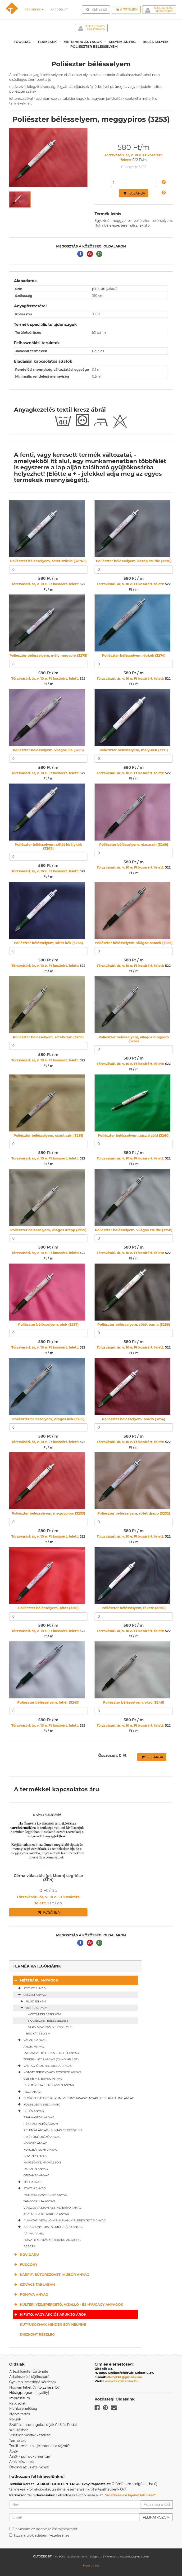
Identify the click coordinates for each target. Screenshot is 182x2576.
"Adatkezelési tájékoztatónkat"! (130, 2495)
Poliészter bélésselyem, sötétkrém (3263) (48, 1037)
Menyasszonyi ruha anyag (45, 2194)
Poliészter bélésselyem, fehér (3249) (48, 1702)
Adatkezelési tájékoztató (29, 2377)
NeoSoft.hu (91, 2565)
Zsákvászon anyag (38, 2117)
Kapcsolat (17, 2403)
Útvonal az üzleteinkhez (29, 2467)
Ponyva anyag (30, 2294)
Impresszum (19, 2398)
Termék (126, 10)
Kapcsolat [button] (59, 9)
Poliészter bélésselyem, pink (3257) (48, 1324)
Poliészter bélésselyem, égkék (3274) (133, 655)
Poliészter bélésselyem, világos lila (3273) (48, 750)
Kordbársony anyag (40, 2149)
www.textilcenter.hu (122, 2381)
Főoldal (22, 42)
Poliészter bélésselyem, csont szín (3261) (48, 1135)
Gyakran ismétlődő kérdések (32, 2382)
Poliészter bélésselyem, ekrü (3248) (133, 1702)
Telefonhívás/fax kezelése (30, 2435)
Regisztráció (164, 11)
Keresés (97, 9)
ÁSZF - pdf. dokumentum (30, 2456)
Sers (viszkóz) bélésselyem (50, 2027)
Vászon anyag (31, 2040)
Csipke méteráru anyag (42, 2078)
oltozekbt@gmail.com (124, 2377)
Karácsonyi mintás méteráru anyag (49, 2227)
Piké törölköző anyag (41, 2137)
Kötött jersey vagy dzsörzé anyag (48, 2072)
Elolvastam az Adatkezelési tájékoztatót (44, 2529)
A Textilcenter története (28, 2371)
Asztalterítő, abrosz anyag (46, 2214)
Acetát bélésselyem (44, 2014)
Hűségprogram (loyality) (29, 2393)
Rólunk (15, 2419)
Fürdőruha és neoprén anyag (48, 2085)
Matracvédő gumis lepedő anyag (51, 2053)
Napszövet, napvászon (42, 2162)
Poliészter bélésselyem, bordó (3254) (133, 1419)
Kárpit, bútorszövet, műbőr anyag (51, 2274)
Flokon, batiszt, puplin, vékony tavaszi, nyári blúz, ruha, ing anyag (75, 2098)
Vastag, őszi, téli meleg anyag (44, 2066)
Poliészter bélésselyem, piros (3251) (48, 1608)
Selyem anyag (122, 42)
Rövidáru (26, 2254)
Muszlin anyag (35, 2169)
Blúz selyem (32, 2001)
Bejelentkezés (163, 8)
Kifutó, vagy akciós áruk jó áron (49, 2314)
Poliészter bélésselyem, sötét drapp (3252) (133, 1513)
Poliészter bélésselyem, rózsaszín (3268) (133, 844)
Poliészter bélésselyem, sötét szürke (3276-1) (48, 561)
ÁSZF (13, 2451)
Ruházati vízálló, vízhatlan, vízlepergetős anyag (61, 2220)
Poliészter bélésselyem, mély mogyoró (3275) (48, 655)
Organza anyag (36, 2175)
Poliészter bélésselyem (94, 46)
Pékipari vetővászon (40, 2123)
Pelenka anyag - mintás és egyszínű (52, 2130)
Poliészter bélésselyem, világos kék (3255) (48, 1419)
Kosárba (134, 193)
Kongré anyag (35, 2143)
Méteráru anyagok (83, 42)
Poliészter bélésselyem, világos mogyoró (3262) (133, 1039)
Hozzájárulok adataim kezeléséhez (40, 2535)
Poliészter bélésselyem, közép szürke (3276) (133, 561)
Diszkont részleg (37, 2334)
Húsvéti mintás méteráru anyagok (52, 2240)
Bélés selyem (155, 42)
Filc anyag (28, 2092)
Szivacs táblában (34, 2284)
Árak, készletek (21, 2462)
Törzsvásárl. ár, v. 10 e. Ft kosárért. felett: (45, 584)
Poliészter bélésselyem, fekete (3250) (134, 1608)
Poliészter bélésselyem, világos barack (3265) (134, 943)
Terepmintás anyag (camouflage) (51, 2059)
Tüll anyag (29, 2182)
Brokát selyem (38, 2033)
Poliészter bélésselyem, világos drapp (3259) (48, 1230)
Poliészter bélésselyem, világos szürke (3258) (133, 1230)
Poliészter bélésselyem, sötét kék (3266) (48, 943)
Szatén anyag (31, 2188)
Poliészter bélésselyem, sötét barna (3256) (133, 1324)
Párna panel (33, 2233)
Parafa (29, 2246)
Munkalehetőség (23, 2408)
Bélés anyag (30, 2111)
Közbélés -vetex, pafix (38, 2104)
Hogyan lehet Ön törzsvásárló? (34, 2387)
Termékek (34, 9)
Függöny (25, 2264)
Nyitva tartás (19, 2414)
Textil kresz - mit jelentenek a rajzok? (39, 2446)
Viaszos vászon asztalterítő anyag (52, 2207)
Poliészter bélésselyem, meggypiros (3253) (48, 1513)
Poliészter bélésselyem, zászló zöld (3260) (133, 1135)
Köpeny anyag (35, 2156)
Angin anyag (33, 2046)
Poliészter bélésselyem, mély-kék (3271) (134, 750)
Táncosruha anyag (39, 2201)
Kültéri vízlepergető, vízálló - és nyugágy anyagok (68, 2304)
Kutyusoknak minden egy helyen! (53, 2324)
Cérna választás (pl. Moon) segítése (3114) (48, 1878)
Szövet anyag (31, 1988)
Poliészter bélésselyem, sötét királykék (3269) (48, 846)
